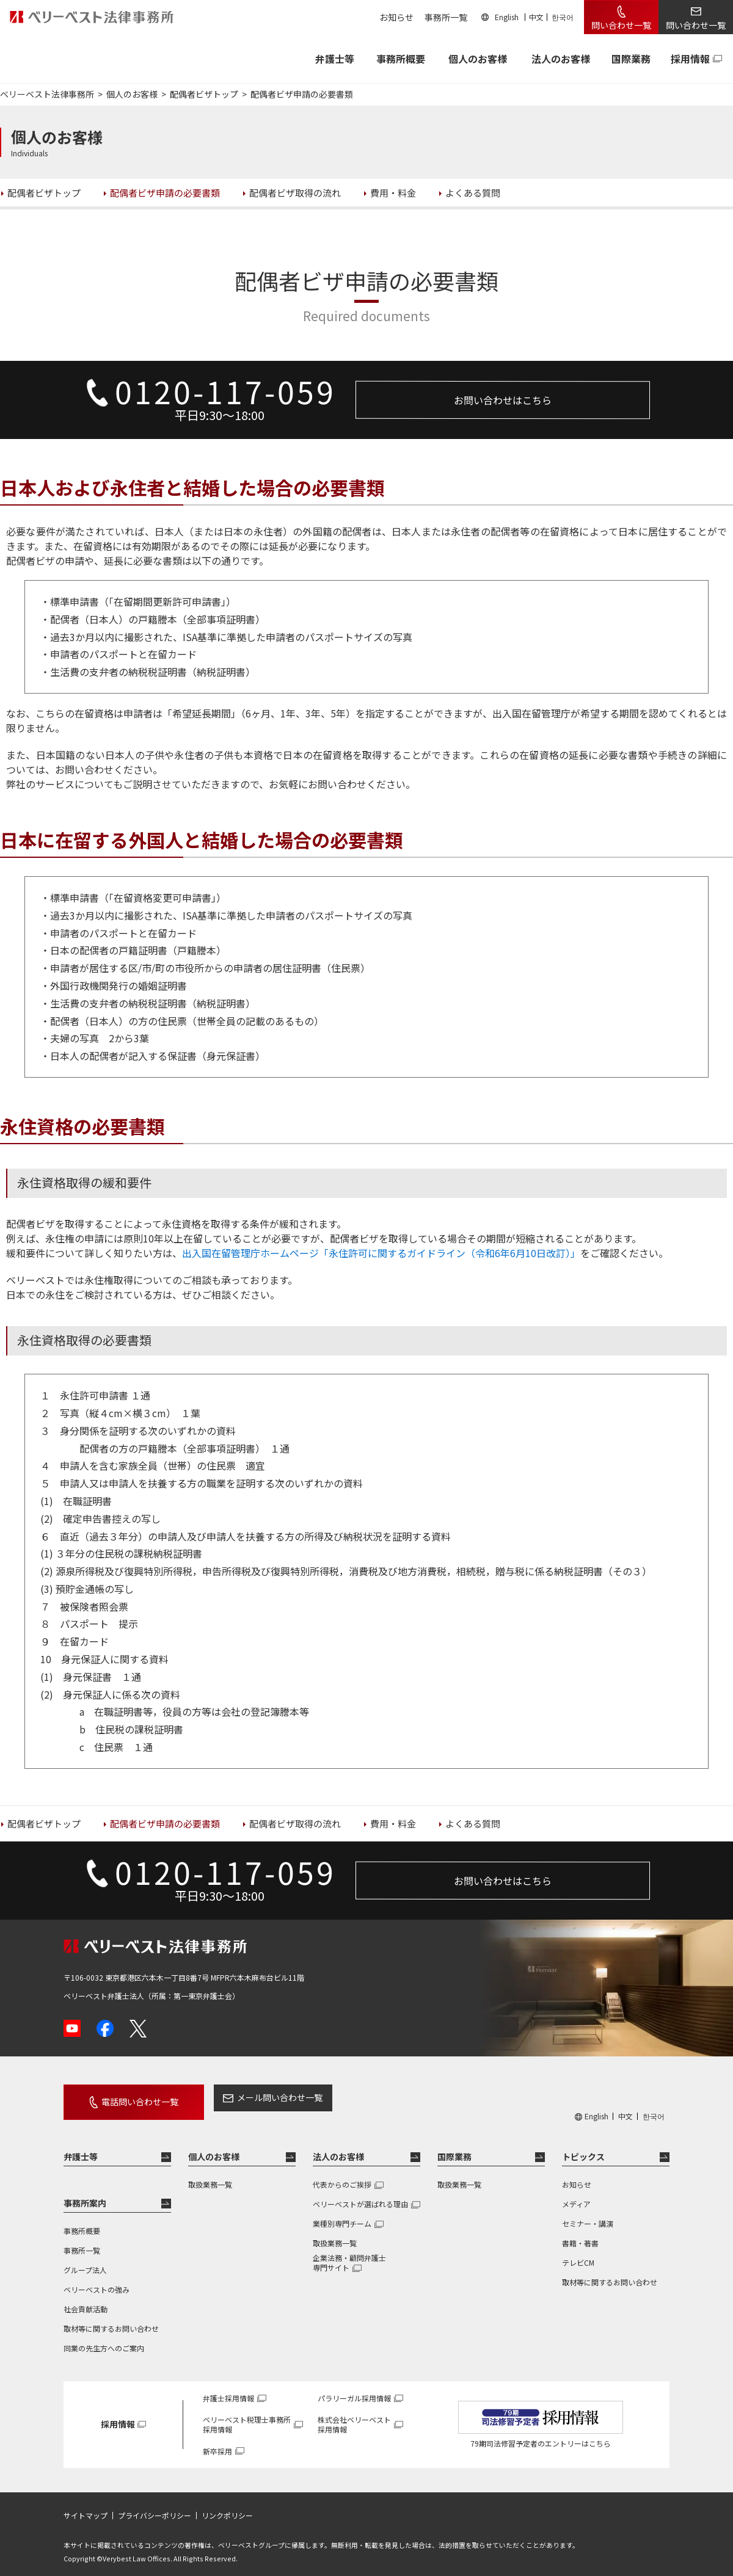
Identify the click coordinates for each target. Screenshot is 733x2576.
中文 (536, 17)
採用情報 (690, 58)
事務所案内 (85, 2194)
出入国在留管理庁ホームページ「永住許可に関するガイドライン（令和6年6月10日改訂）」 (381, 1253)
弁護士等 (81, 2148)
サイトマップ (86, 2507)
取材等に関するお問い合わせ (111, 2320)
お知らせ (396, 17)
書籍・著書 (580, 2234)
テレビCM (578, 2254)
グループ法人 (85, 2261)
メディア (576, 2195)
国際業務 (631, 58)
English (507, 17)
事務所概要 (400, 58)
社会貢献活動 (86, 2300)
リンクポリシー (227, 2507)
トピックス (583, 2148)
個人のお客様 (477, 58)
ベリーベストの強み (96, 2281)
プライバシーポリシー (154, 2507)
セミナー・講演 (587, 2215)
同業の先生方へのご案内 (104, 2339)
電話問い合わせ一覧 (129, 2097)
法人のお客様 (560, 58)
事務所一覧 (446, 17)
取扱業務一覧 (210, 2176)
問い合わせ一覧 (621, 25)
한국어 (563, 17)
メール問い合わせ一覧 (258, 2097)
